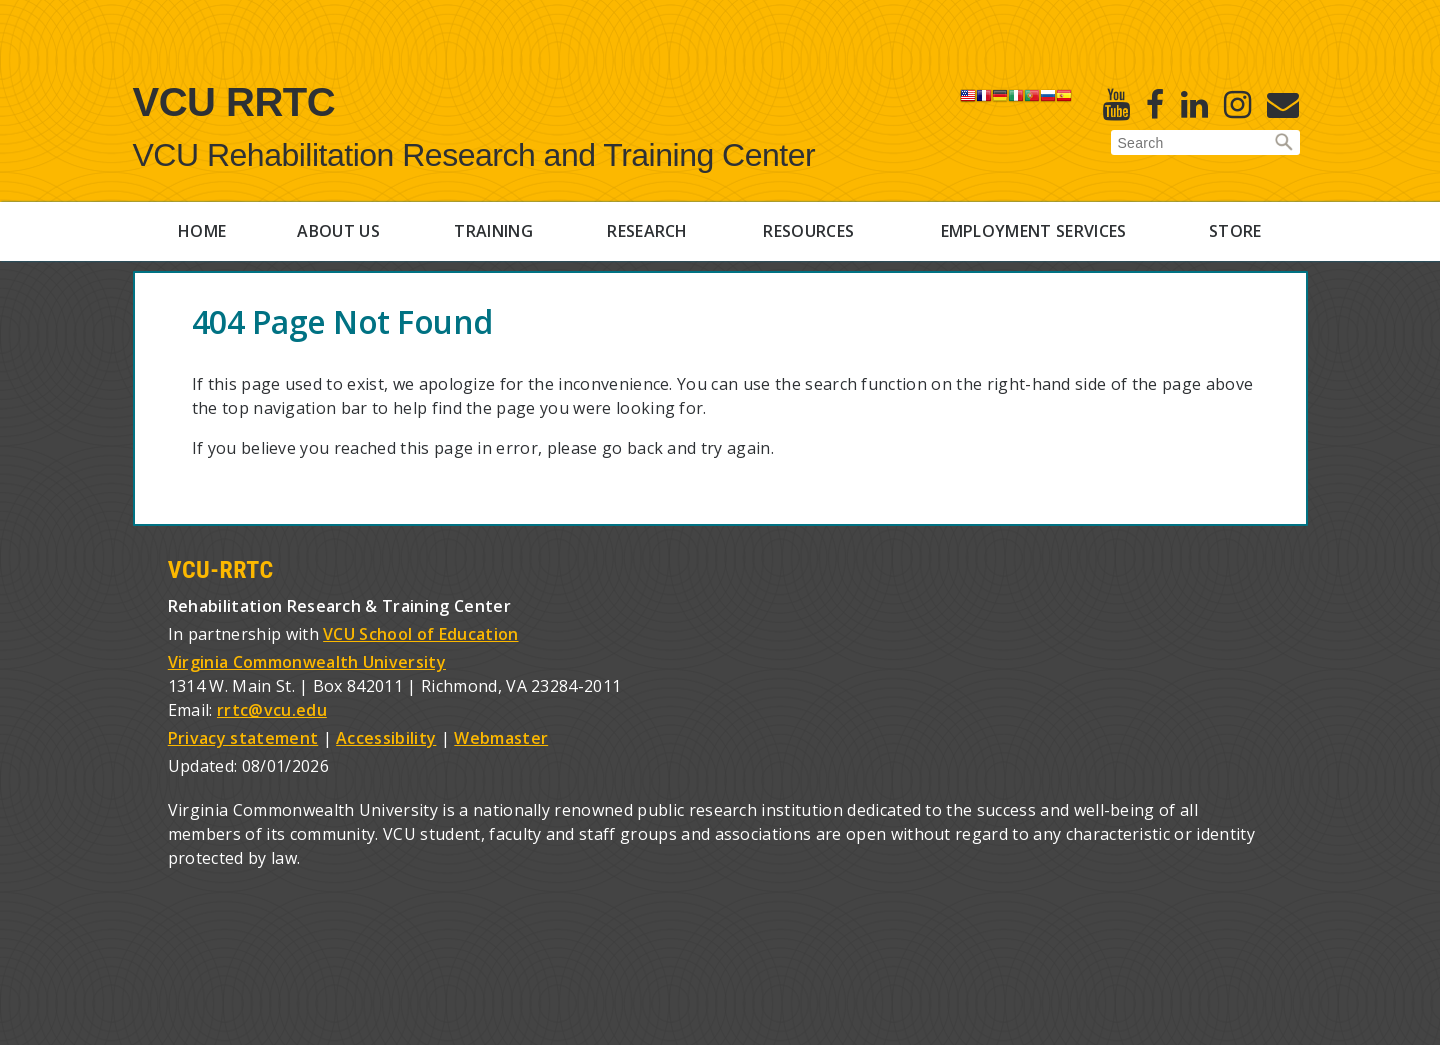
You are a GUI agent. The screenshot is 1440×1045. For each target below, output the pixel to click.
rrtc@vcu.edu (272, 710)
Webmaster (501, 738)
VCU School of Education (420, 634)
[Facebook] (1155, 104)
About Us (338, 231)
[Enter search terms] (1205, 143)
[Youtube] (1116, 104)
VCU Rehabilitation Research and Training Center (474, 155)
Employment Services (1034, 231)
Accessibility (386, 738)
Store (1235, 231)
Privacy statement (243, 738)
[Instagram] (1237, 104)
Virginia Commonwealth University (307, 662)
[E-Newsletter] (1283, 104)
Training (493, 231)
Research (647, 231)
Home (202, 231)
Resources (808, 231)
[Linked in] (1194, 104)
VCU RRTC (234, 102)
